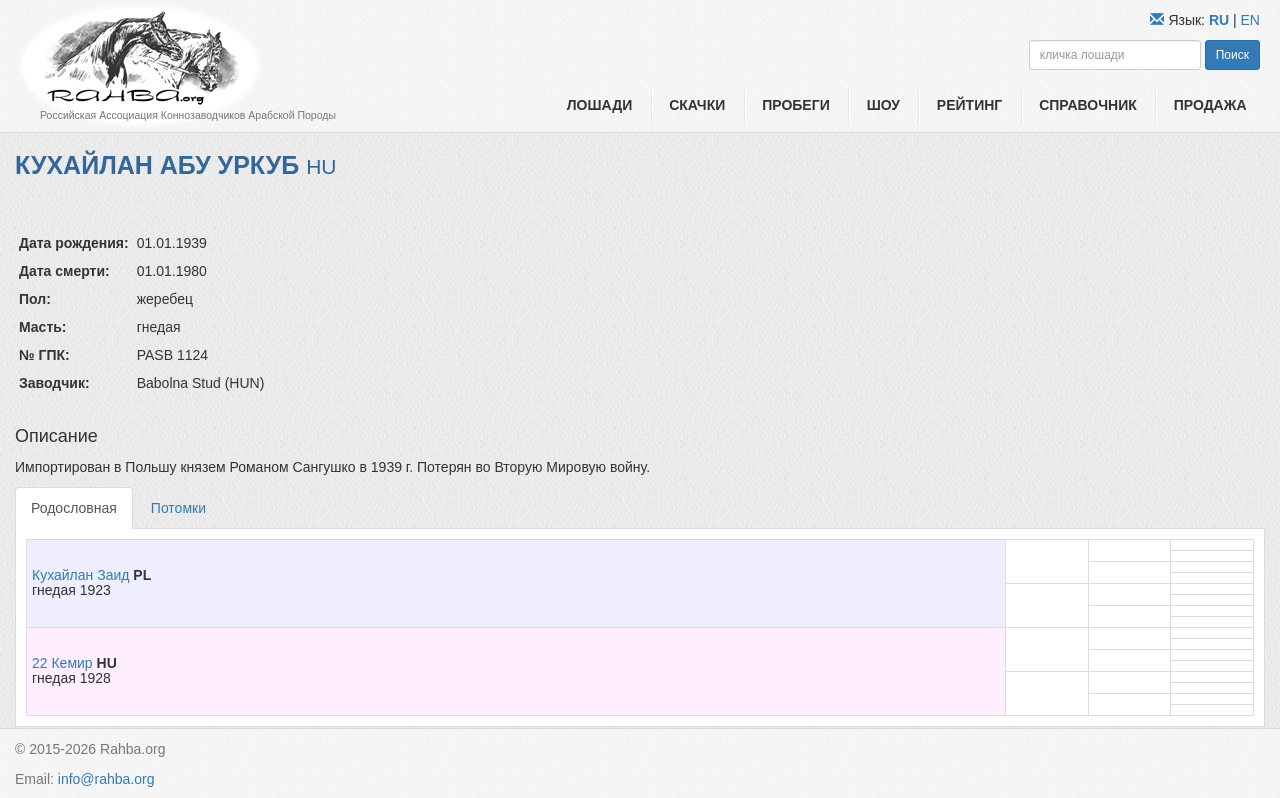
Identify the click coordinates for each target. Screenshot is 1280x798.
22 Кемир (62, 663)
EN (1250, 20)
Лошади (599, 105)
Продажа (1210, 105)
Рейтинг (969, 105)
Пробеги (796, 105)
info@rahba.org (106, 779)
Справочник (1088, 105)
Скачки (697, 105)
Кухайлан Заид (80, 575)
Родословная (74, 508)
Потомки (178, 508)
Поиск (1232, 55)
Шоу (883, 105)
